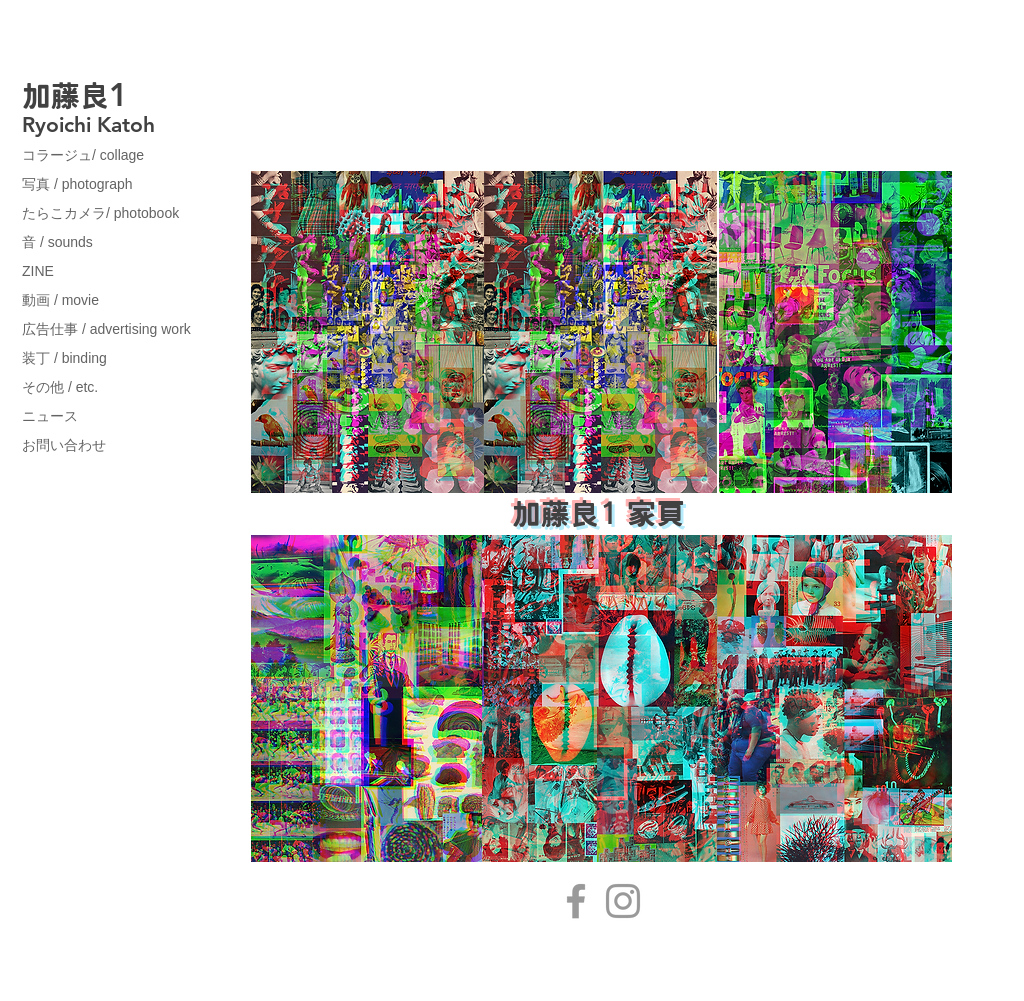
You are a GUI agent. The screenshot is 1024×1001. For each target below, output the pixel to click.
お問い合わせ (64, 445)
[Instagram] (623, 901)
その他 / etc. (60, 387)
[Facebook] (576, 901)
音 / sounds (57, 242)
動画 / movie (60, 300)
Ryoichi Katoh (88, 124)
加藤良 (65, 95)
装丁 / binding (64, 358)
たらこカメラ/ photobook (100, 213)
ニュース (50, 416)
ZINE (38, 271)
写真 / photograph (77, 184)
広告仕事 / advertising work (106, 329)
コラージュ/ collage (83, 155)
